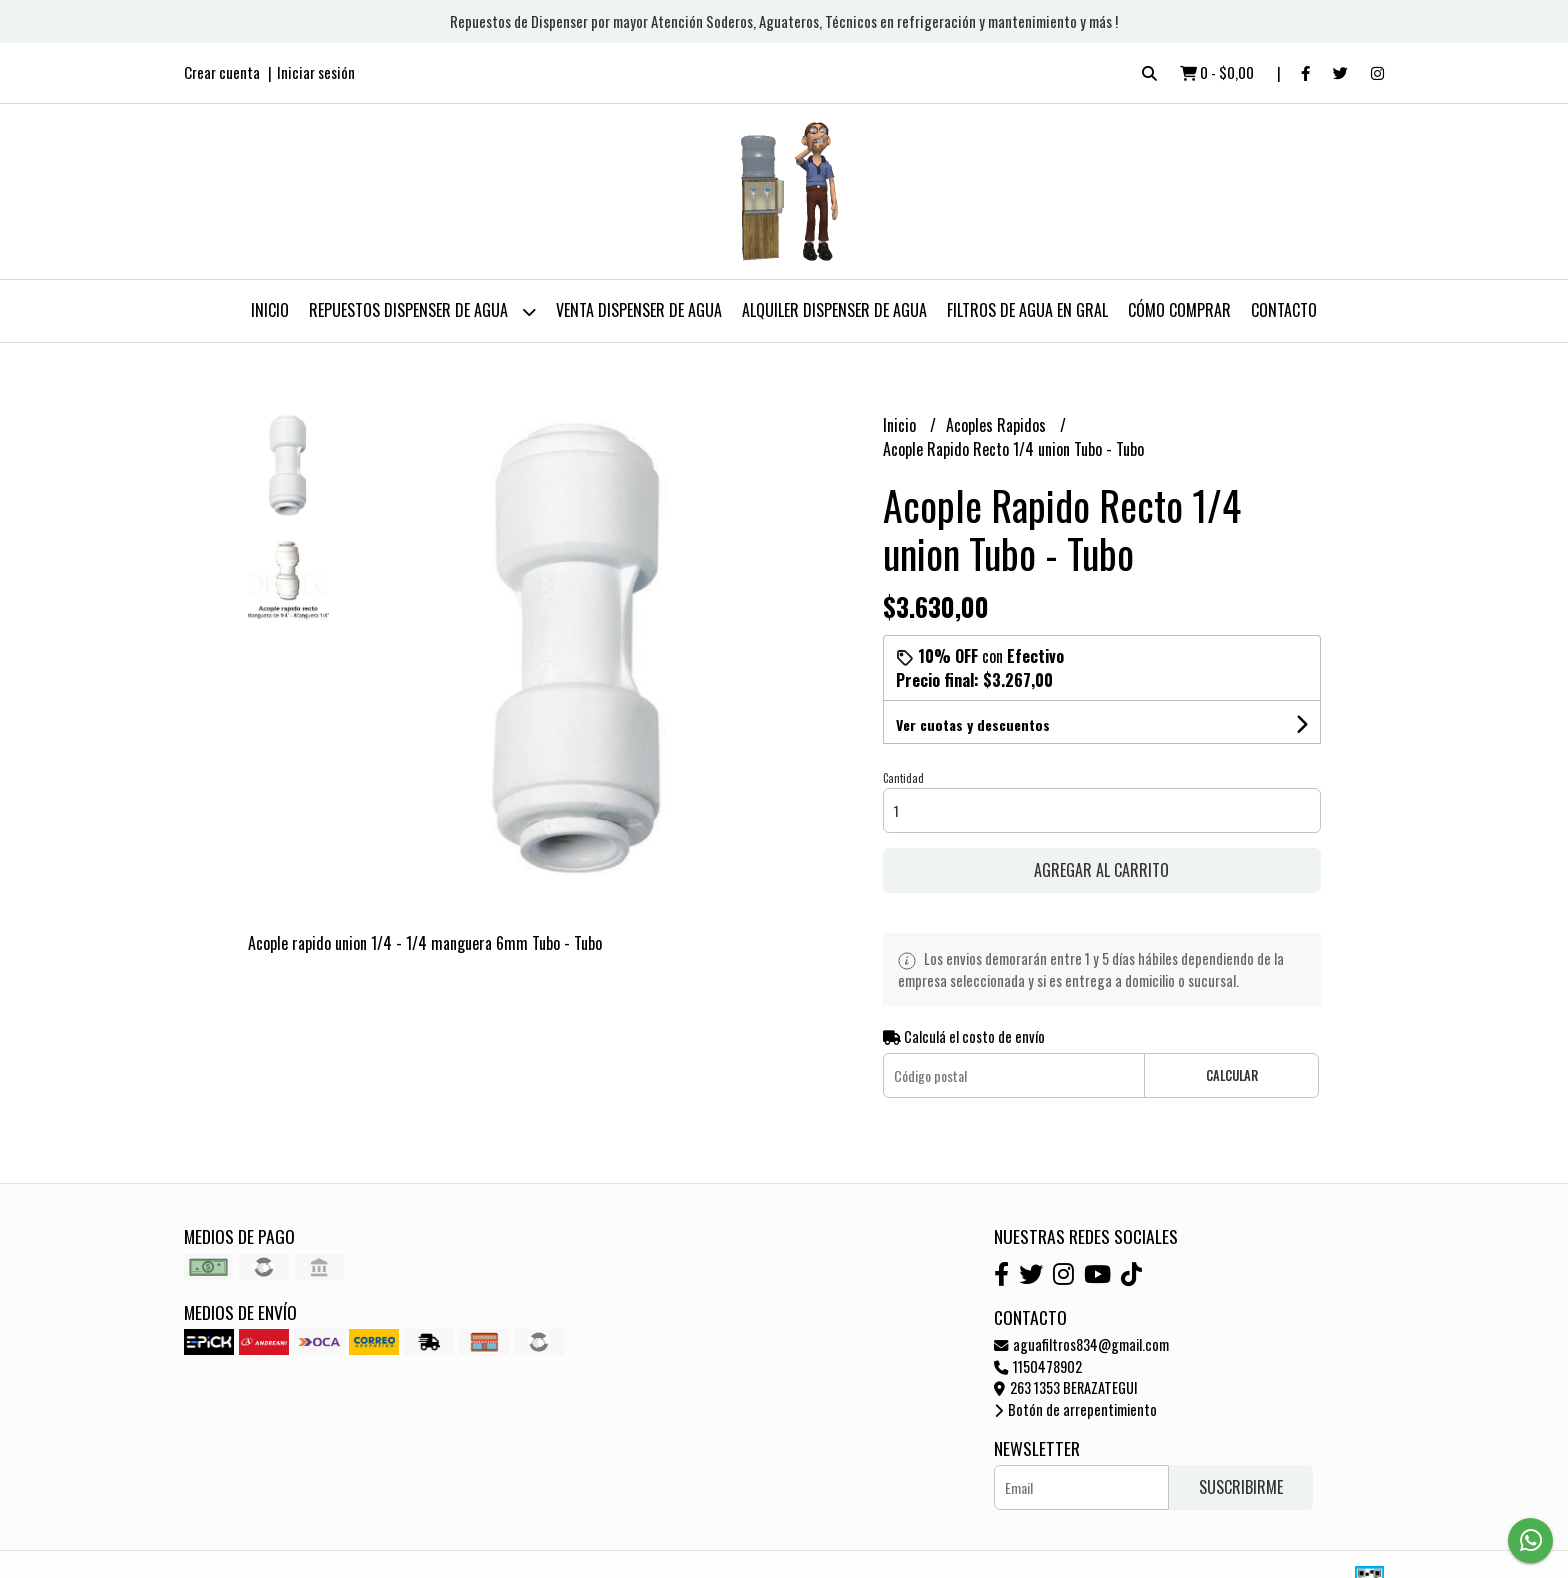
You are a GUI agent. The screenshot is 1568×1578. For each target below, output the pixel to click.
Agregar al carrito (1101, 870)
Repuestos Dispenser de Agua (422, 311)
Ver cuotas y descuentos (973, 724)
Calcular (1232, 1075)
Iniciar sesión (316, 72)
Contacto (1284, 310)
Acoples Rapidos (998, 425)
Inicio (270, 310)
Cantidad (903, 778)
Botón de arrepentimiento (1075, 1409)
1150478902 (1038, 1366)
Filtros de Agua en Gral (1027, 310)
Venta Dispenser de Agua (639, 310)
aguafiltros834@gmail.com (1081, 1344)
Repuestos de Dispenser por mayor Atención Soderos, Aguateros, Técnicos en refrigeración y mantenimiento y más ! (784, 21)
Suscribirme (1241, 1487)
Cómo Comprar (1179, 310)
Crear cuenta (222, 72)
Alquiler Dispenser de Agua (834, 310)
